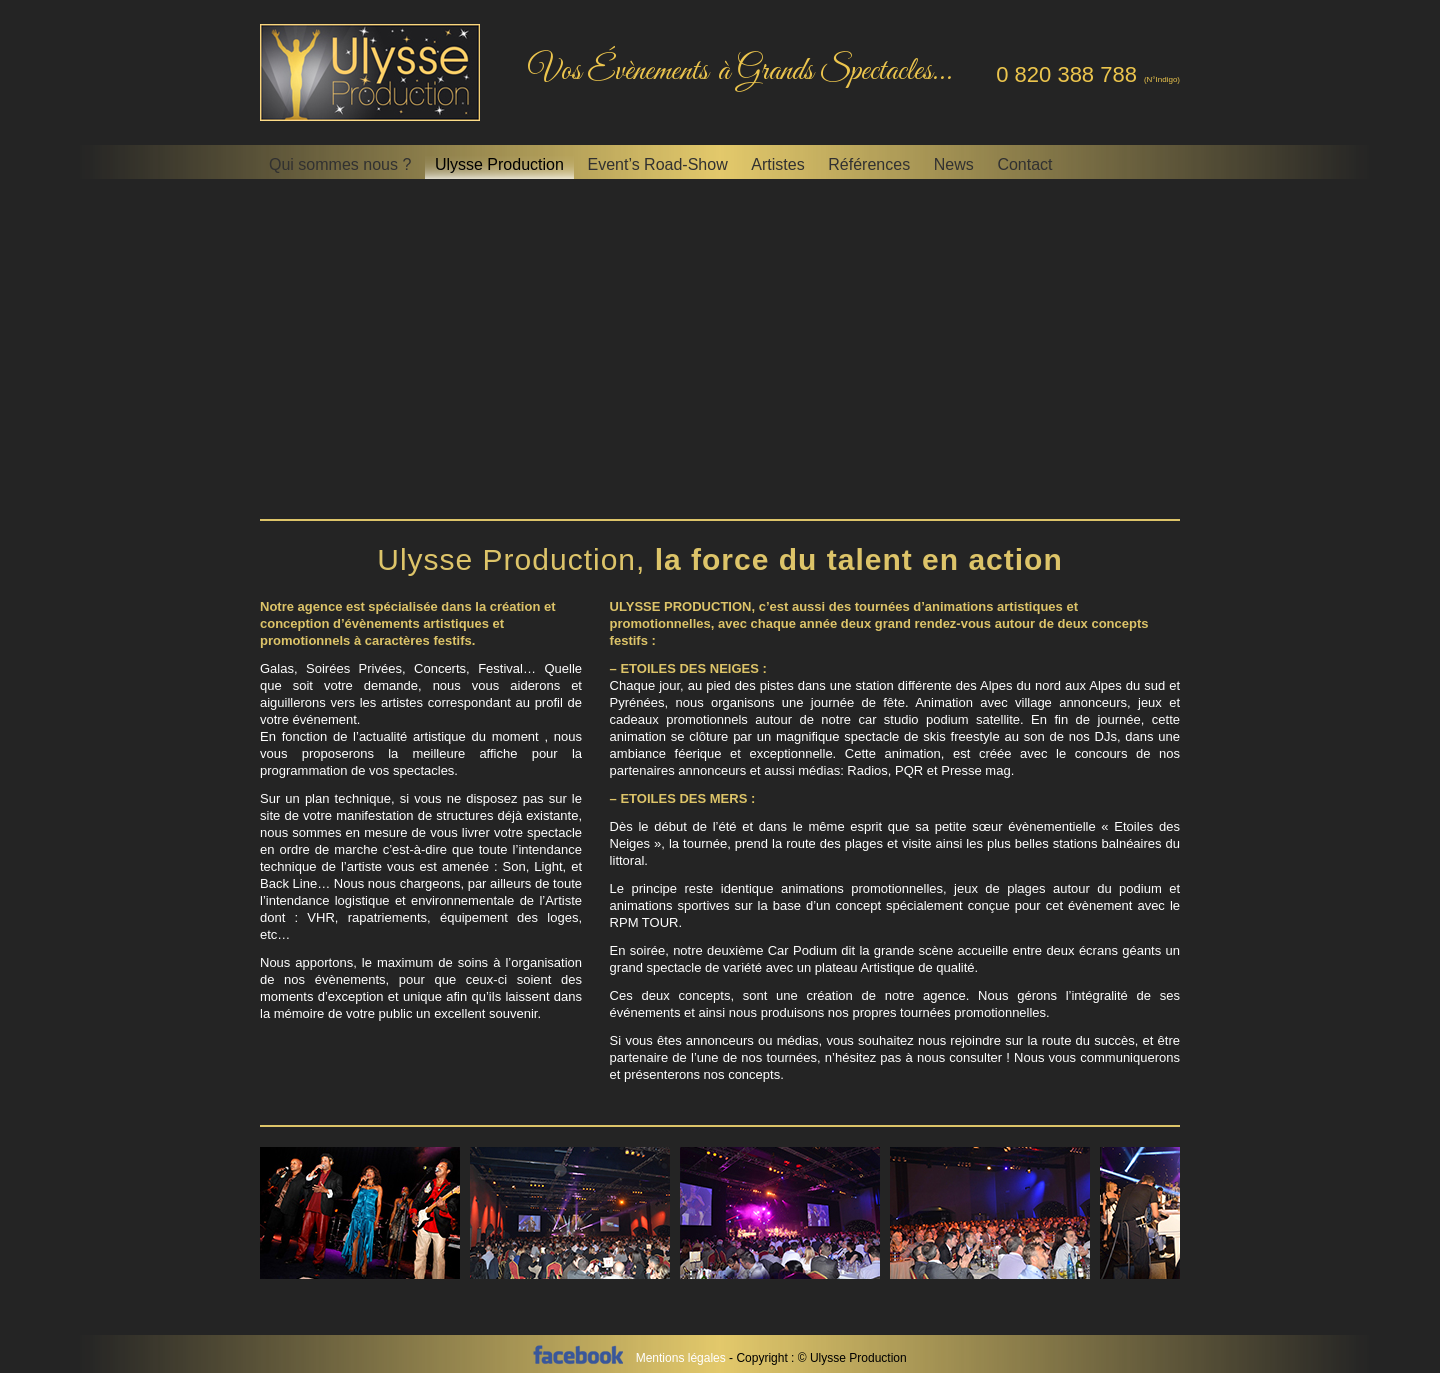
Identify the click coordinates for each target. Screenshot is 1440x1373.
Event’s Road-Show (657, 164)
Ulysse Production (499, 164)
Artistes (777, 164)
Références (869, 164)
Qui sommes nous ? (340, 164)
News (954, 164)
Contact (1024, 164)
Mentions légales (682, 1358)
